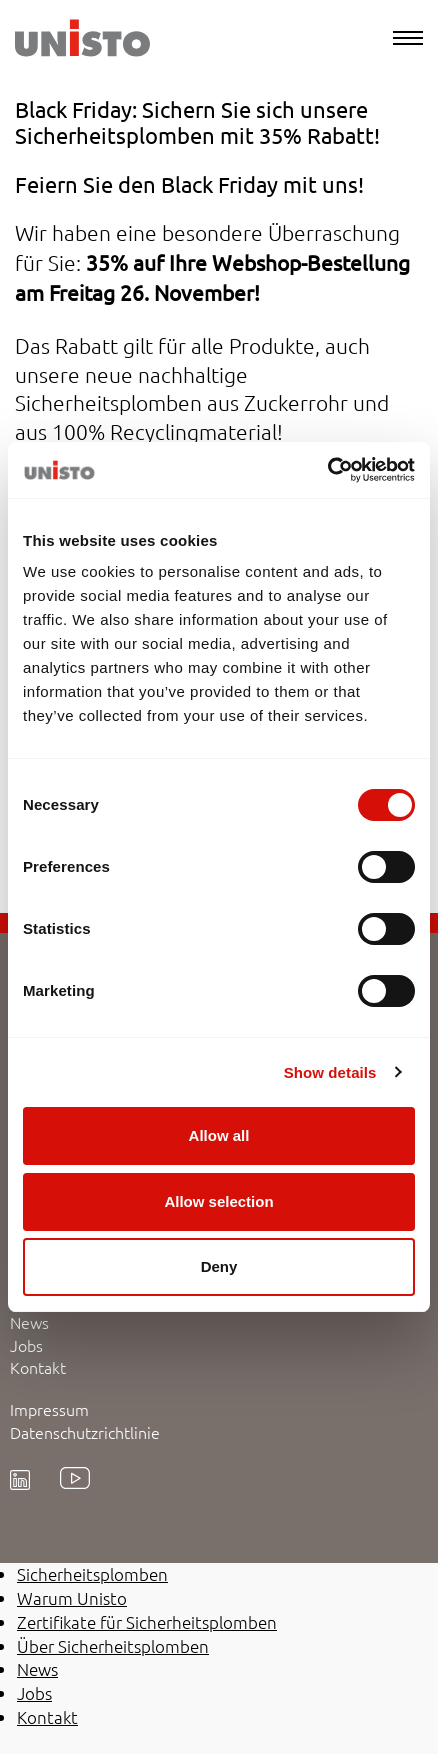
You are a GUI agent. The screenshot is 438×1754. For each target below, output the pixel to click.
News (29, 1322)
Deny (219, 1266)
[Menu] (408, 38)
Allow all (219, 1135)
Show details (330, 1072)
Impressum (49, 1409)
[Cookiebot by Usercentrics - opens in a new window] (327, 470)
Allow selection (218, 1201)
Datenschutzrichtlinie (85, 1432)
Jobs (26, 1345)
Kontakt (38, 1367)
